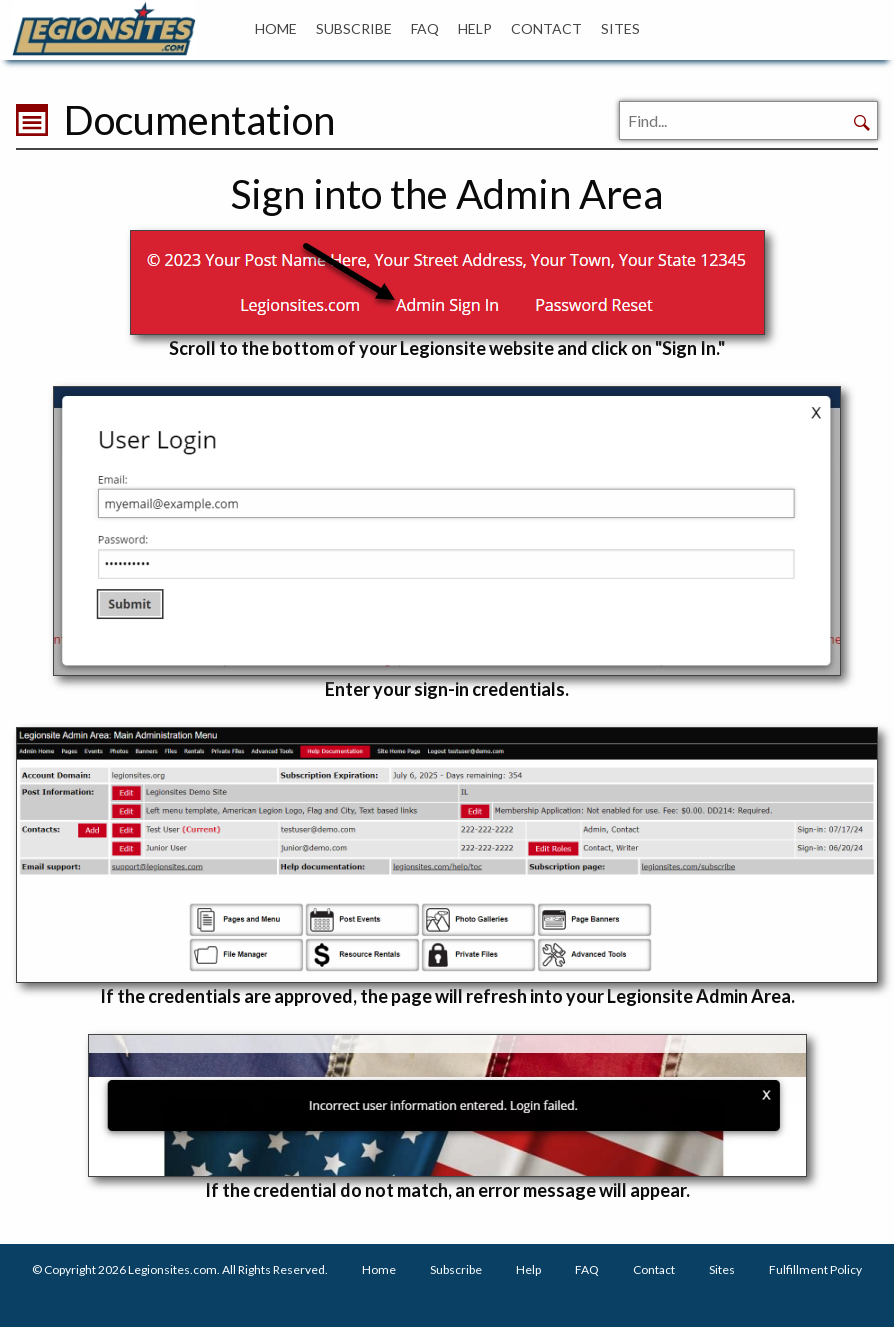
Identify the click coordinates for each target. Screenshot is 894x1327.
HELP (475, 28)
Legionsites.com (172, 1269)
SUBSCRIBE (354, 28)
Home (379, 1269)
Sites (722, 1269)
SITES (620, 28)
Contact (654, 1269)
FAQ (425, 28)
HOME (276, 28)
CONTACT (546, 28)
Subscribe (456, 1269)
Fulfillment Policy (815, 1269)
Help (528, 1269)
